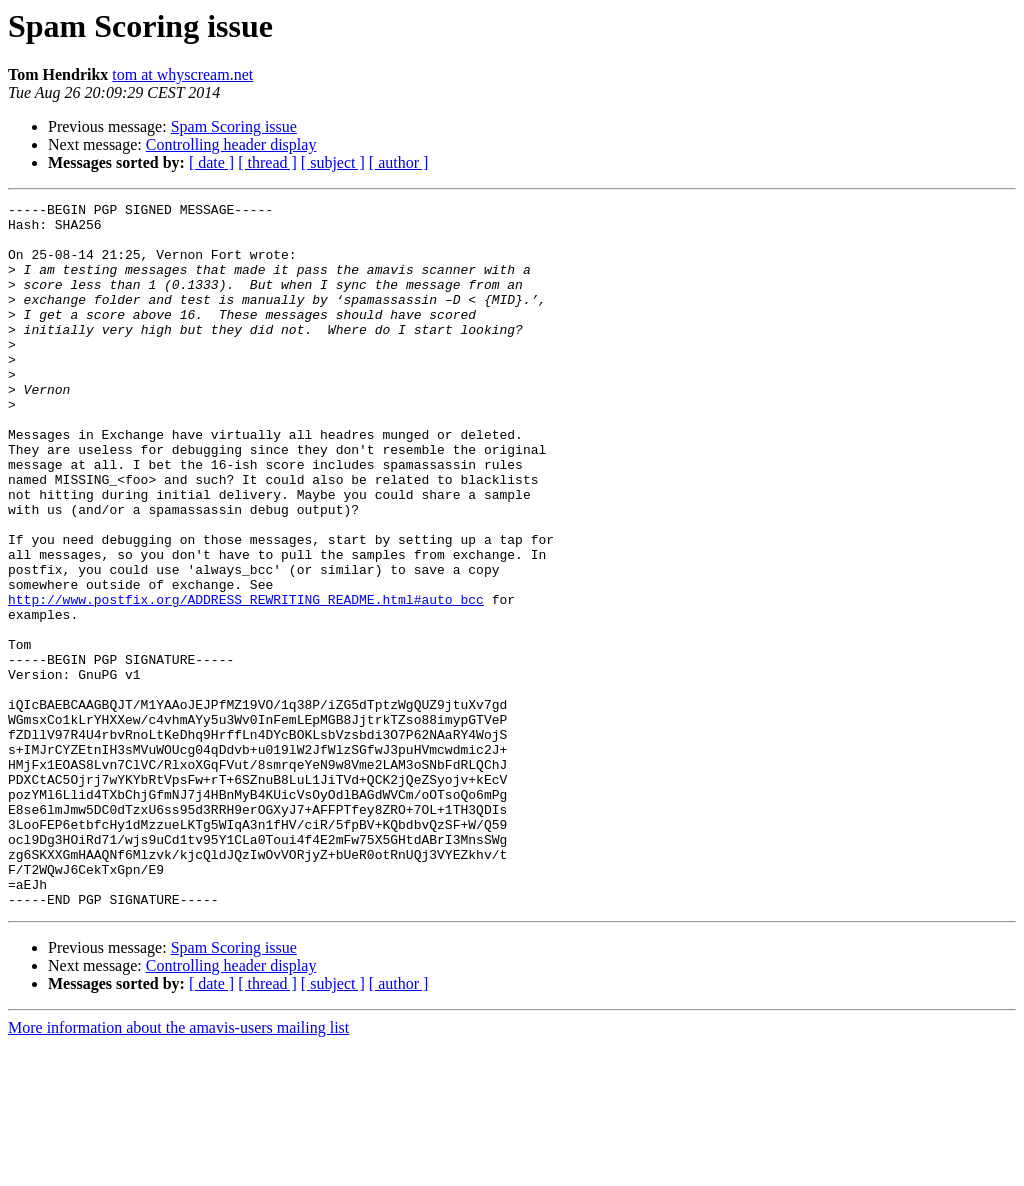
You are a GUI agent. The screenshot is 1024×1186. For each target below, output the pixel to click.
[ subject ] (333, 162)
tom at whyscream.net (182, 74)
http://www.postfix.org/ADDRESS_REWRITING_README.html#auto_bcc (246, 680)
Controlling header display (231, 144)
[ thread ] (267, 162)
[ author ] (399, 162)
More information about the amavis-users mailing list (178, 1168)
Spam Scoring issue (234, 126)
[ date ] (211, 162)
